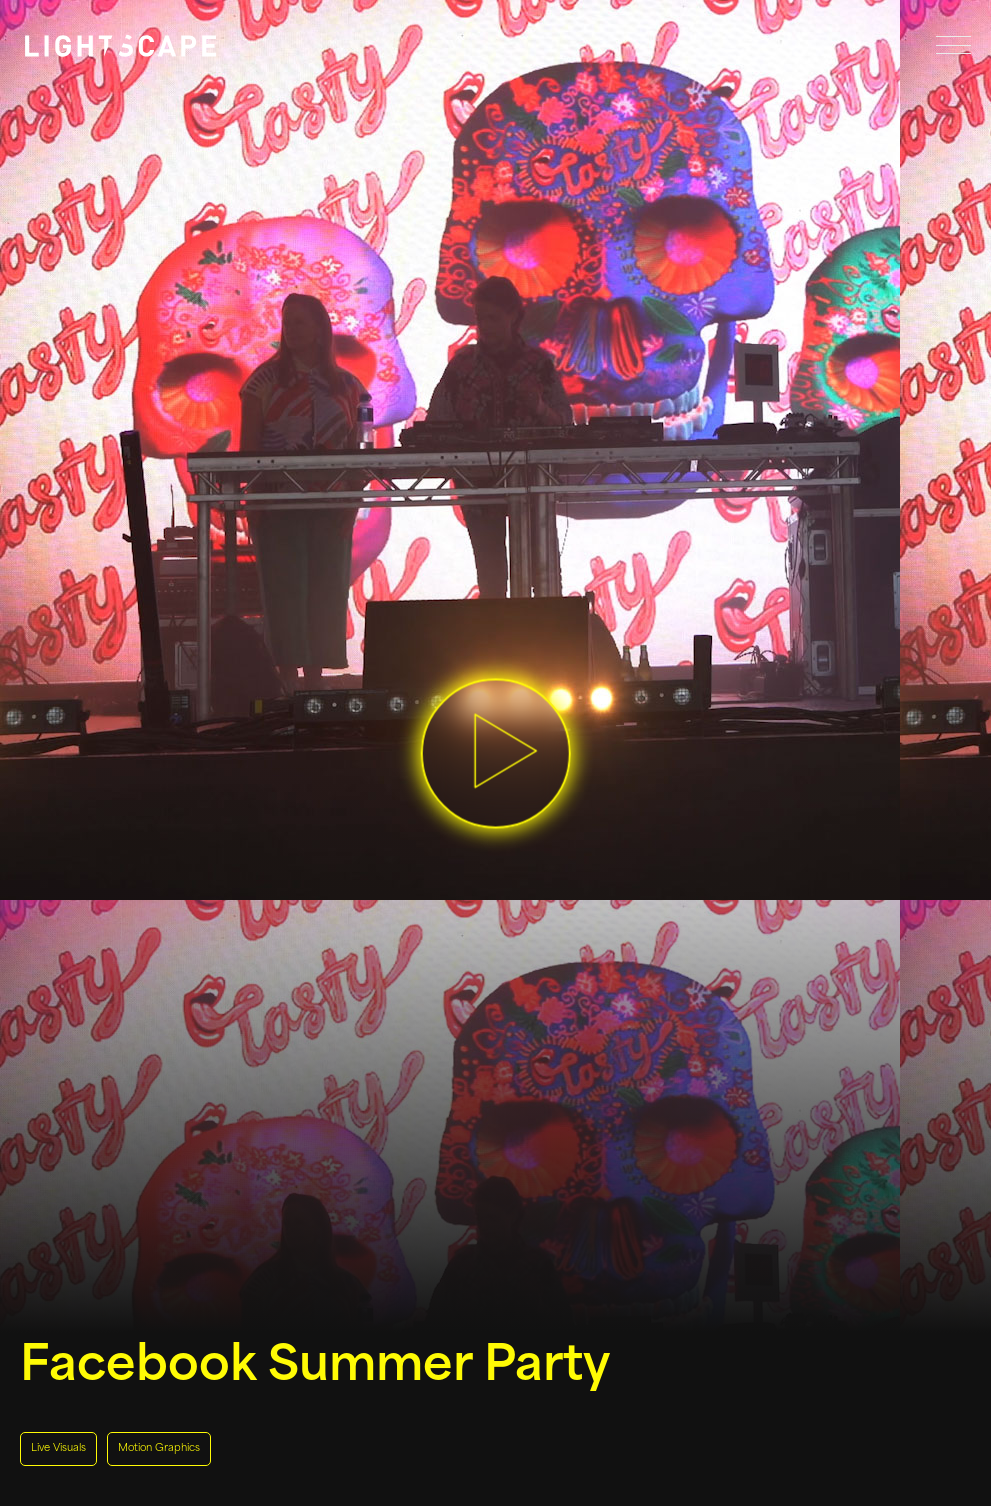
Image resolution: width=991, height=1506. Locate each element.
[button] (496, 753)
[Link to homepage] (120, 46)
